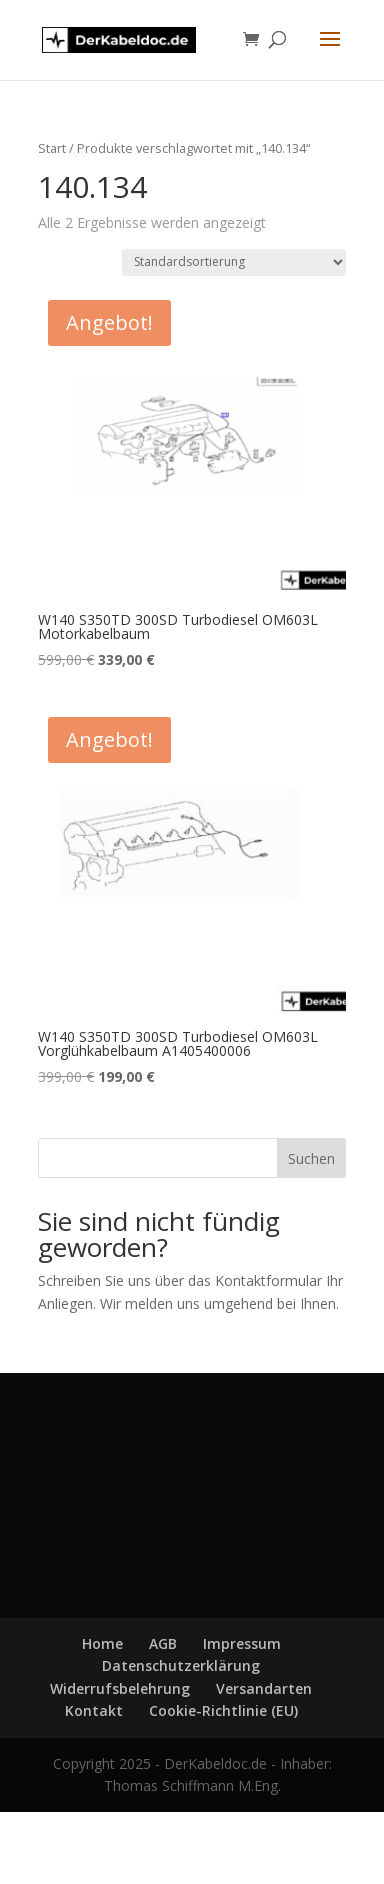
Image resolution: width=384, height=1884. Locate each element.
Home (102, 1643)
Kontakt (94, 1710)
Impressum (242, 1643)
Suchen (311, 1158)
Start (52, 148)
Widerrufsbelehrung (120, 1688)
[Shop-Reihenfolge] (234, 262)
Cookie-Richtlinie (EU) (223, 1710)
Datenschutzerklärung (181, 1665)
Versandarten (264, 1688)
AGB (163, 1643)
